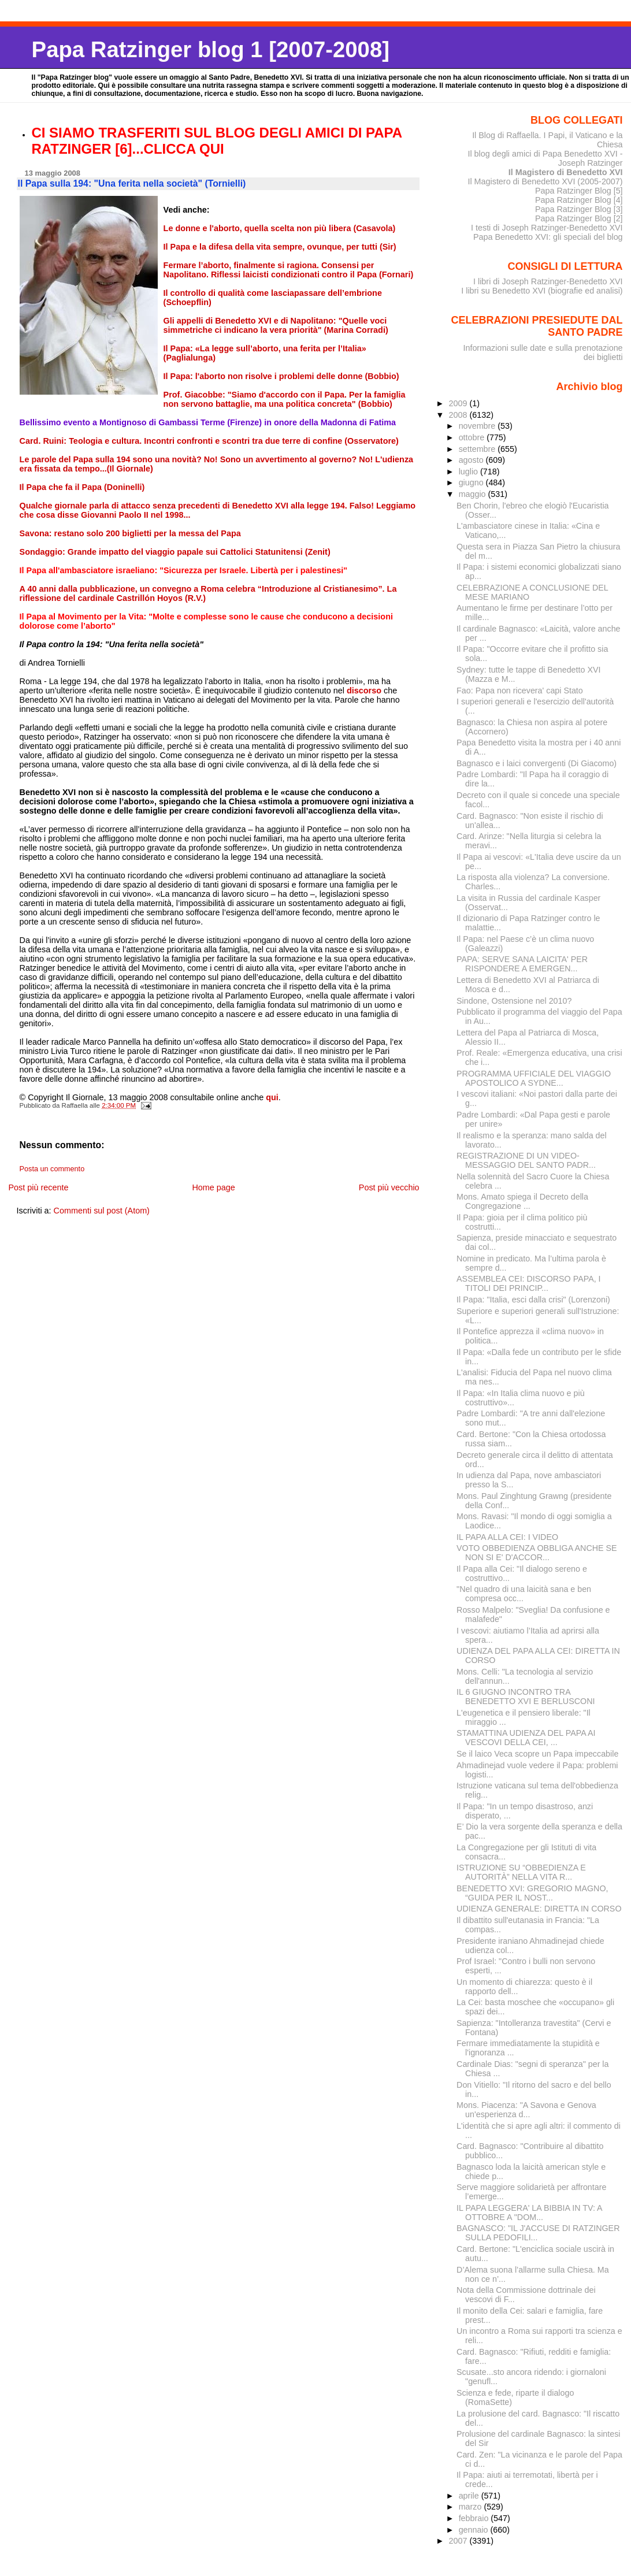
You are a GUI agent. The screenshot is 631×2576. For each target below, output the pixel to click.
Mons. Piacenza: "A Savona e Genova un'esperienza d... (526, 2109)
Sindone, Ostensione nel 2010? (513, 1000)
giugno (472, 482)
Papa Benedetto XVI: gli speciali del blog (548, 237)
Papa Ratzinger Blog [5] (579, 190)
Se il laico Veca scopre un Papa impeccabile (537, 1753)
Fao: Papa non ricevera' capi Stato (519, 690)
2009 (459, 403)
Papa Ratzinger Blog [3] (579, 209)
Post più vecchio (389, 1187)
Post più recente (38, 1187)
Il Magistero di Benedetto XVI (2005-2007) (544, 181)
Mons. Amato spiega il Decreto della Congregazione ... (522, 1201)
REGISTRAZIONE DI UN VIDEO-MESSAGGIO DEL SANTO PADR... (526, 1160)
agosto (472, 460)
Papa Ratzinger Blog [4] (579, 200)
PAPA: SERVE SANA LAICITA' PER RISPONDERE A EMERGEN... (522, 964)
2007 (459, 2540)
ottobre (473, 437)
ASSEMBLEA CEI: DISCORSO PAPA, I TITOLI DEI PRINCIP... (528, 1283)
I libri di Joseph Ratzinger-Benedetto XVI (548, 281)
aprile (470, 2495)
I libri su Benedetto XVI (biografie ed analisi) (541, 290)
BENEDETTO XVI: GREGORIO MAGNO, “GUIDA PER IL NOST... (532, 1893)
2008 (459, 415)
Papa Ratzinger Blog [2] (579, 218)
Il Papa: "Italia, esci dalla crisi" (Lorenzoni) (533, 1299)
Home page (213, 1187)
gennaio (475, 2529)
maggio (473, 494)
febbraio (475, 2518)
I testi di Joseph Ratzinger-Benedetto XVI (547, 227)
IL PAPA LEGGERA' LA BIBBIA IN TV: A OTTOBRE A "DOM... (529, 2212)
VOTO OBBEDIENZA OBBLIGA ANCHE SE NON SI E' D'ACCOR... (536, 1552)
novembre (478, 425)
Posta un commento (52, 1169)
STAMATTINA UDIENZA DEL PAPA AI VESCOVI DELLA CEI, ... (525, 1737)
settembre (478, 449)
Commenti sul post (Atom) (102, 1210)
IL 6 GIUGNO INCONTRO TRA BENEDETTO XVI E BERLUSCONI (525, 1696)
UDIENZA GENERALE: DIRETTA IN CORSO (538, 1908)
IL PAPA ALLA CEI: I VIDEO (507, 1537)
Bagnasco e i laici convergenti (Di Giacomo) (536, 763)
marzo (471, 2506)
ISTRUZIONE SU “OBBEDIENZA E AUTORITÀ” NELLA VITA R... (521, 1872)
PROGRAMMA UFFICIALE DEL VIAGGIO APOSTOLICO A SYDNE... (533, 1078)
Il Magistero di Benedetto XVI (565, 172)
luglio (469, 471)
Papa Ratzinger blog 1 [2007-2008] (210, 49)
